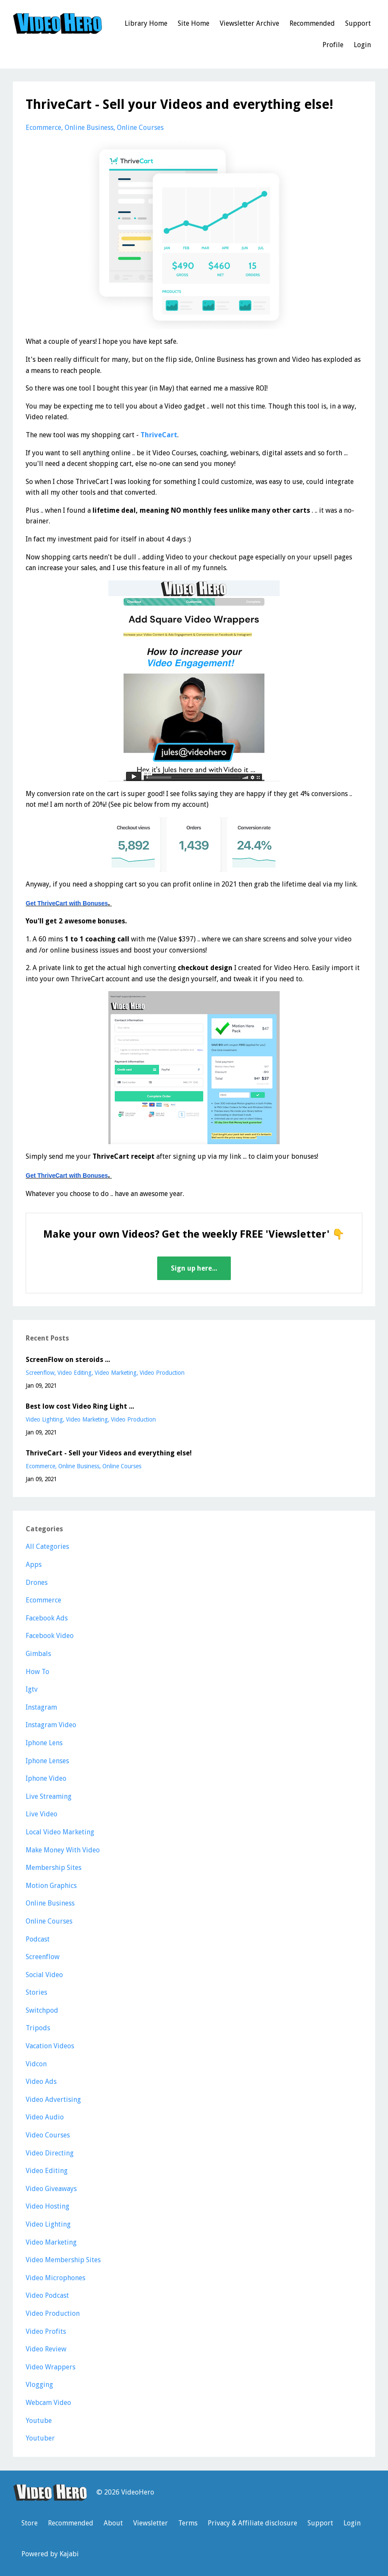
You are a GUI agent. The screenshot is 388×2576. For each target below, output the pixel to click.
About (113, 2523)
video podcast (47, 2295)
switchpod (42, 2010)
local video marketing (60, 1832)
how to (37, 1672)
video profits (46, 2331)
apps (34, 1564)
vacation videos (50, 2046)
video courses (48, 2135)
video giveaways (51, 2189)
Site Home (193, 23)
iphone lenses (47, 1761)
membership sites (53, 1868)
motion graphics (51, 1886)
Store (29, 2523)
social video (44, 1975)
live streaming (49, 1796)
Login (362, 45)
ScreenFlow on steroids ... (68, 1360)
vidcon (36, 2064)
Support (358, 23)
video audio (45, 2117)
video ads (41, 2081)
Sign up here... (194, 1268)
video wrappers (50, 2367)
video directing (50, 2153)
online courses (140, 127)
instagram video (51, 1725)
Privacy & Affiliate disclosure (252, 2523)
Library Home (146, 23)
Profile (332, 45)
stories (36, 1992)
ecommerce (43, 127)
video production (162, 1372)
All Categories (47, 1546)
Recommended (312, 23)
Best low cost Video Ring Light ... (80, 1406)
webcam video (48, 2403)
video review (46, 2349)
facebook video (50, 1636)
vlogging (39, 2385)
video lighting (44, 1419)
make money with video (63, 1850)
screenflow (40, 1372)
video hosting (47, 2206)
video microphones (55, 2278)
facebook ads (47, 1618)
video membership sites (63, 2260)
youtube (39, 2421)
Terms (187, 2523)
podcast (38, 1939)
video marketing (116, 1372)
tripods (38, 2028)
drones (37, 1582)
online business (89, 127)
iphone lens (44, 1743)
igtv (32, 1689)
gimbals (38, 1654)
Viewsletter (150, 2523)
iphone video (46, 1778)
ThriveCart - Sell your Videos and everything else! (109, 1453)
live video (41, 1814)
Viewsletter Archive (249, 23)
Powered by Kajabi (50, 2554)
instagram (41, 1707)
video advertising (53, 2099)
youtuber (40, 2438)
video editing (74, 1372)
